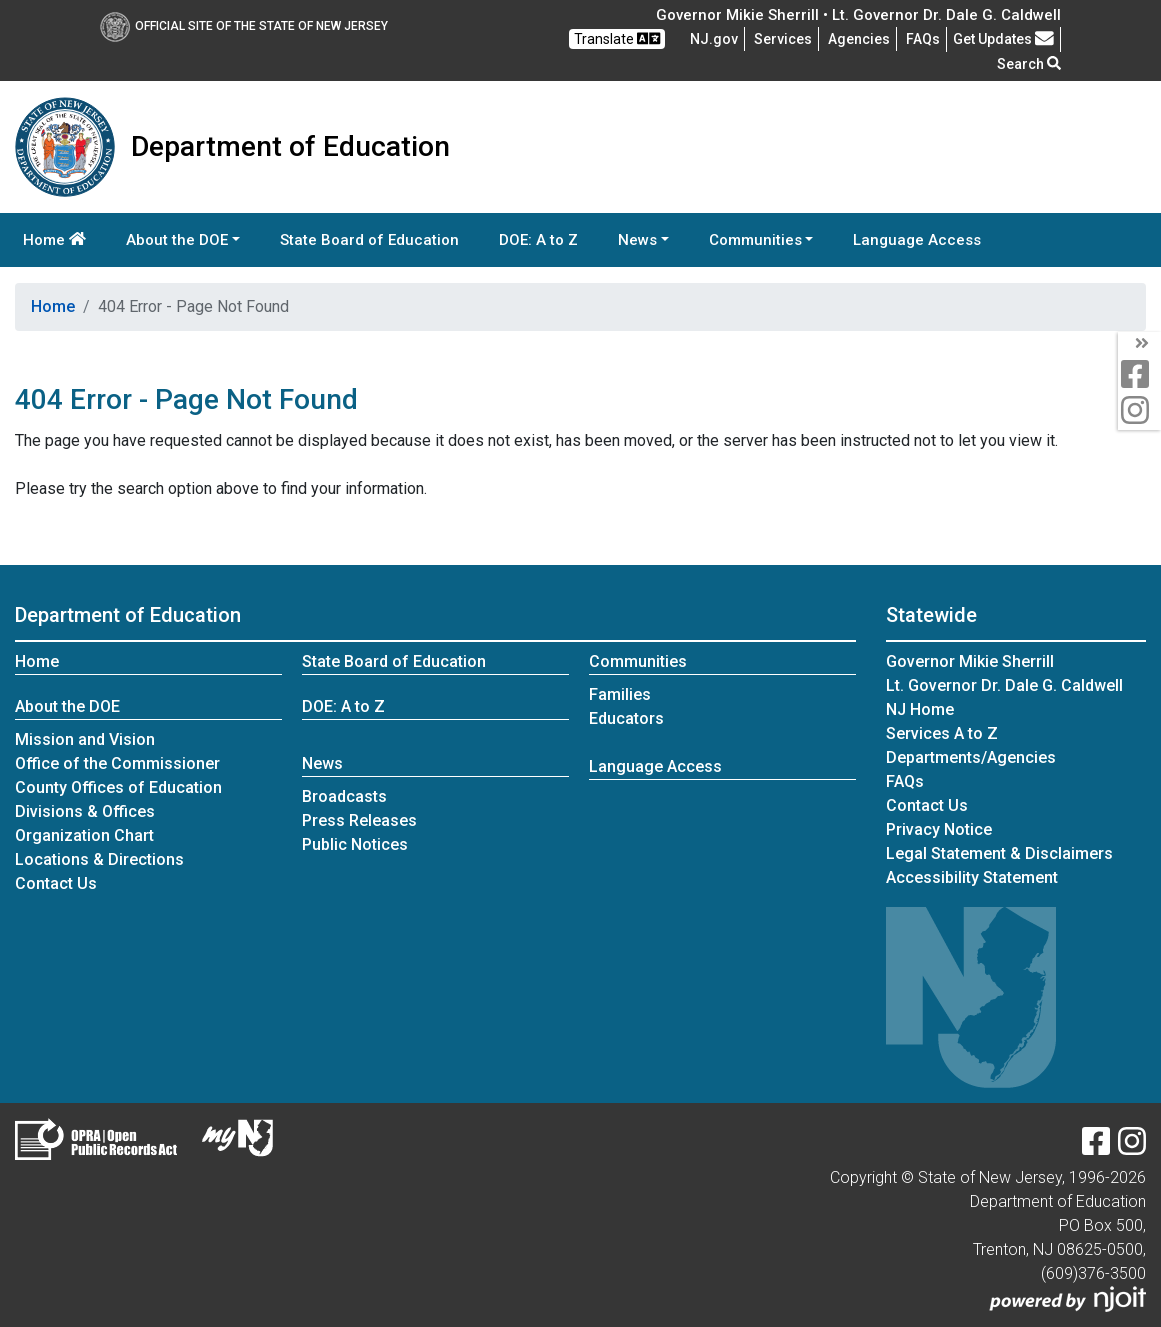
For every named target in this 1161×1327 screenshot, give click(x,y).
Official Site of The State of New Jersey (244, 26)
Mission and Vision (85, 739)
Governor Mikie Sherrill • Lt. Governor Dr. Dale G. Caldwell (858, 15)
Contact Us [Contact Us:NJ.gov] (927, 805)
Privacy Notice (939, 829)
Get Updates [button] (1003, 39)
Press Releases (359, 820)
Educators (626, 718)
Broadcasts (344, 796)
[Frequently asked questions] (923, 39)
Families (620, 694)
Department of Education (128, 615)
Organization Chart (84, 835)
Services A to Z (942, 733)
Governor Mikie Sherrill (970, 661)
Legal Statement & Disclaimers (999, 853)
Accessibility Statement (972, 877)
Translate (617, 38)
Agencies (859, 39)
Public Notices (355, 844)
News (322, 763)
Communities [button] (755, 240)
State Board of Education (369, 240)
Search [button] (1029, 64)
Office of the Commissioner (117, 763)
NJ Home (920, 709)
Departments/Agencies (971, 757)
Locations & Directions (99, 859)
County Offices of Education (118, 787)
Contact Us (56, 883)
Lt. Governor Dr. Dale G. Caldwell (1004, 685)
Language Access (917, 240)
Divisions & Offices (85, 811)
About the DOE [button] (177, 240)
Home (54, 240)
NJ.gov (714, 39)
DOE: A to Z (538, 240)
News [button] (637, 240)
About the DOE (67, 706)
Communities (638, 661)
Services (783, 39)
